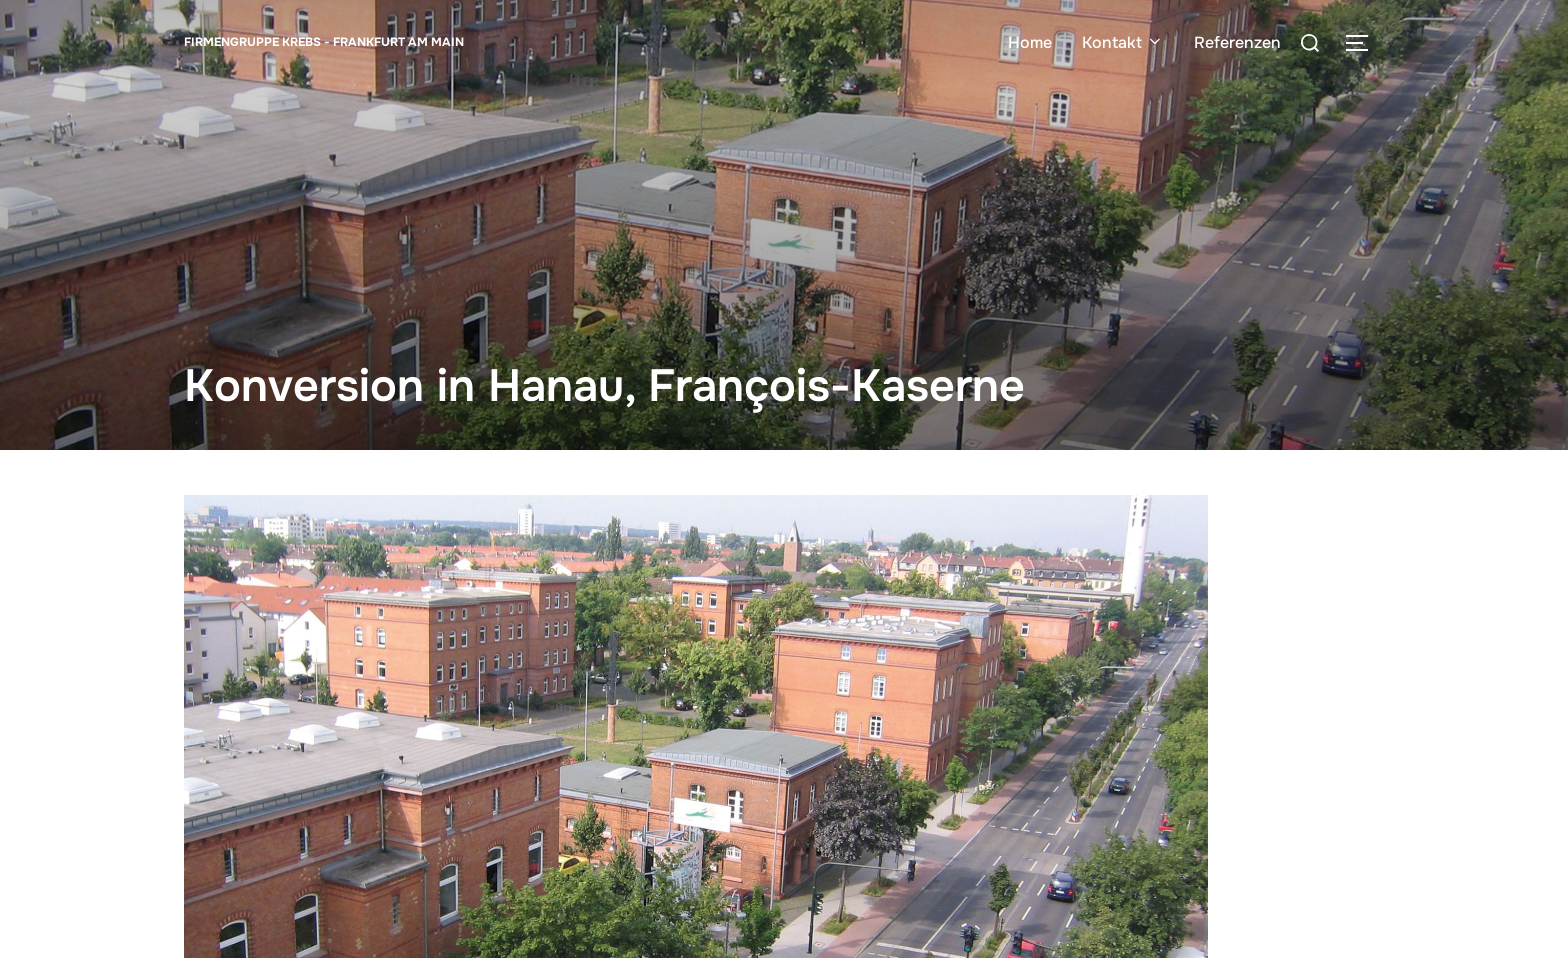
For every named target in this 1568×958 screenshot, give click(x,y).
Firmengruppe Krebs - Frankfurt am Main (324, 42)
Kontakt (1123, 42)
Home (1030, 42)
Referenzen (1237, 42)
